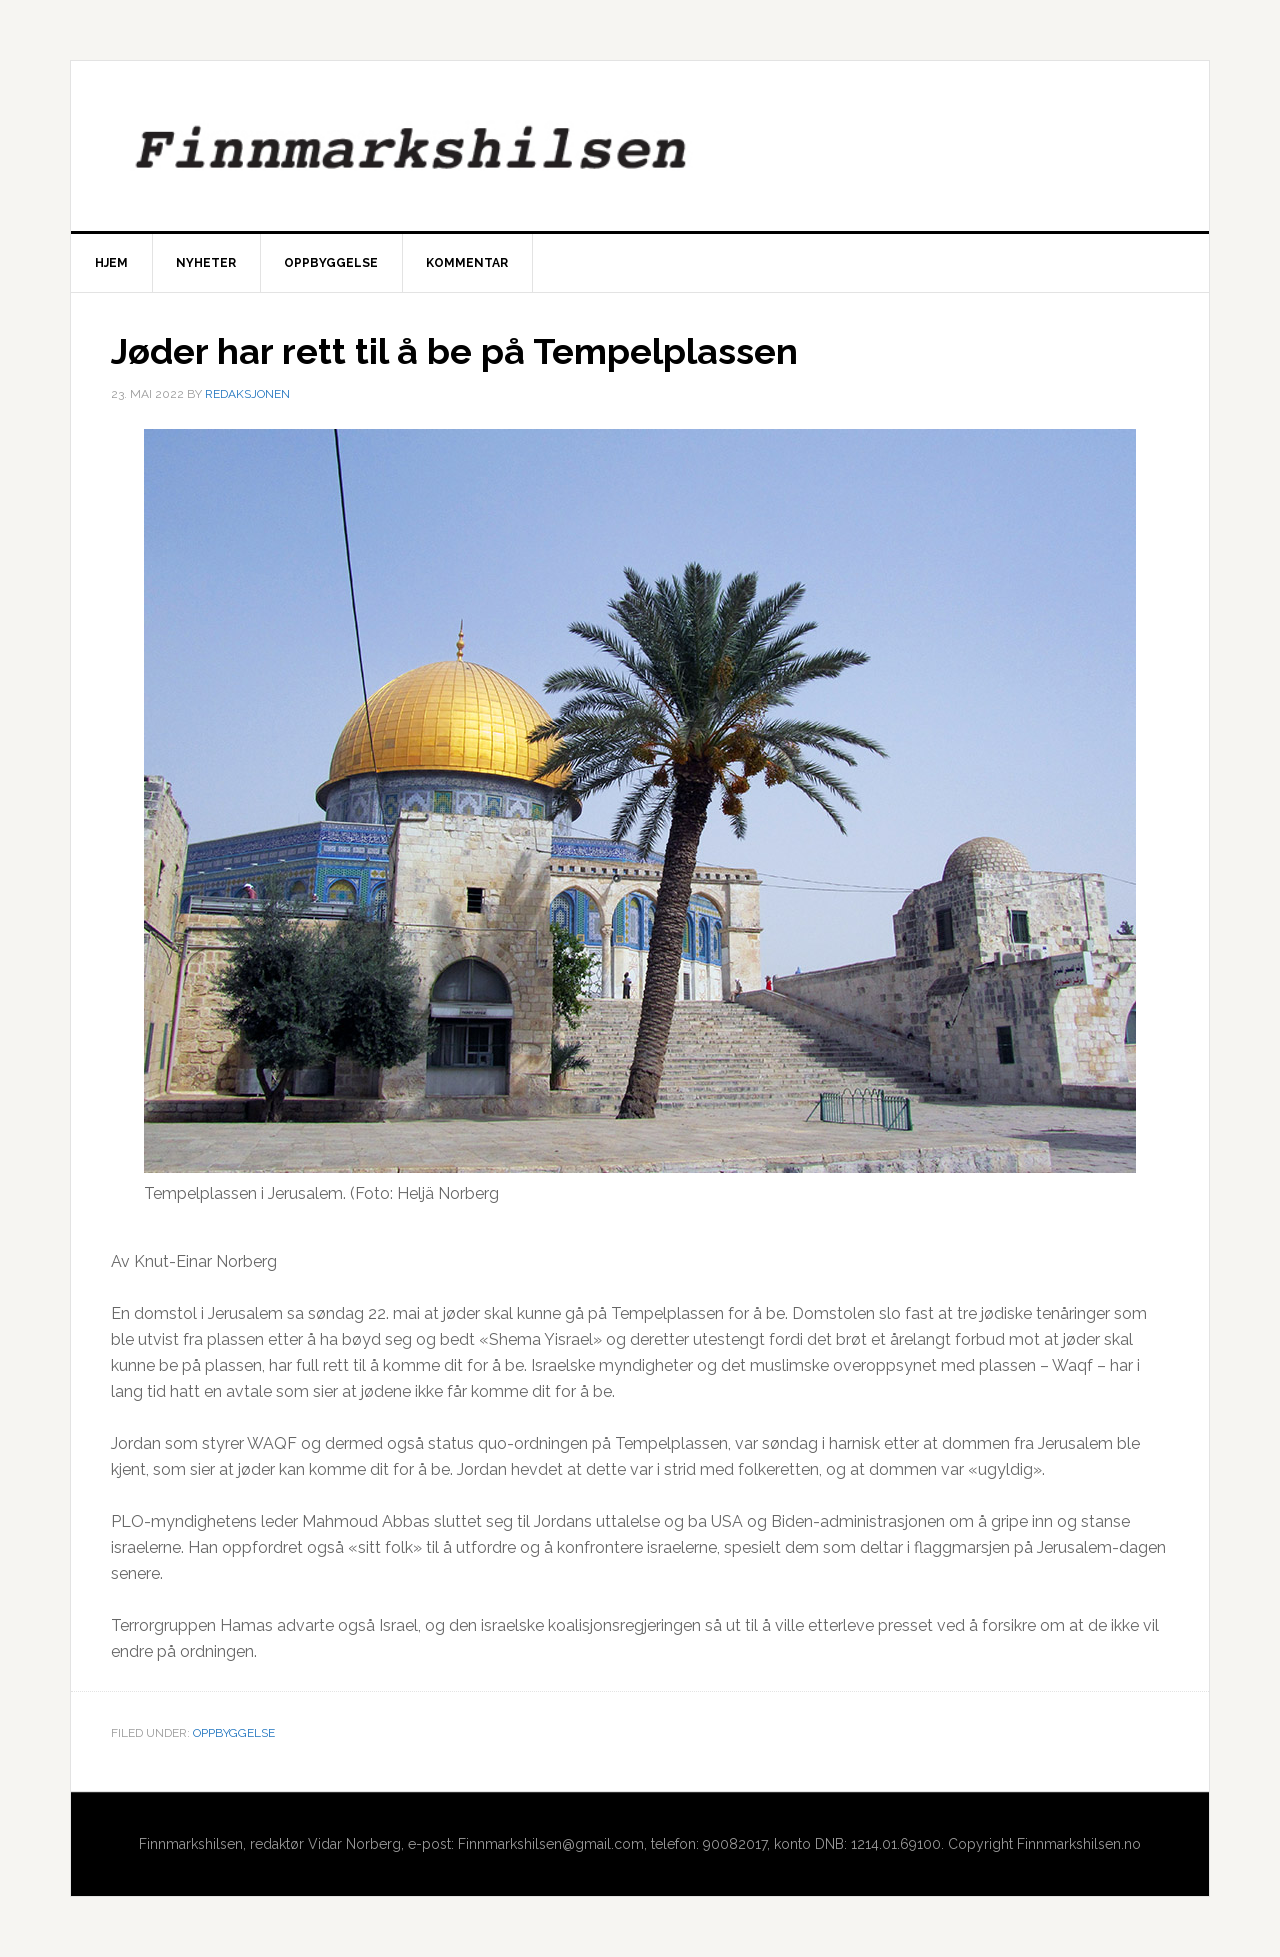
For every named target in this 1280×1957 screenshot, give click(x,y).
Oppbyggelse (234, 1733)
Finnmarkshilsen (640, 146)
